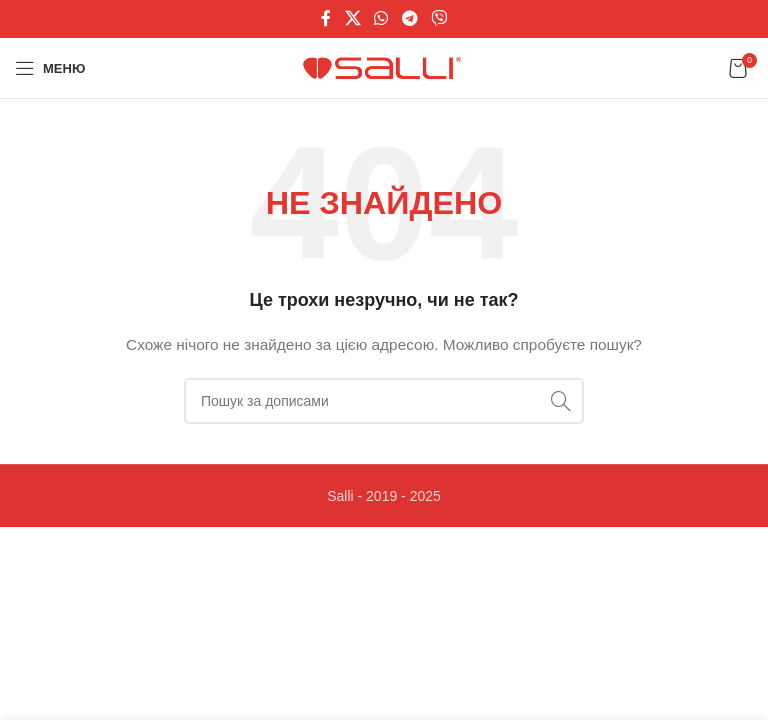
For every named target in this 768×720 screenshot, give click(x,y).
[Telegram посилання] (409, 18)
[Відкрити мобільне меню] (50, 68)
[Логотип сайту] (384, 67)
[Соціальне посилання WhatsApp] (381, 18)
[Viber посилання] (438, 18)
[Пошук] (384, 401)
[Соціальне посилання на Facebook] (326, 18)
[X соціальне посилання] (352, 18)
